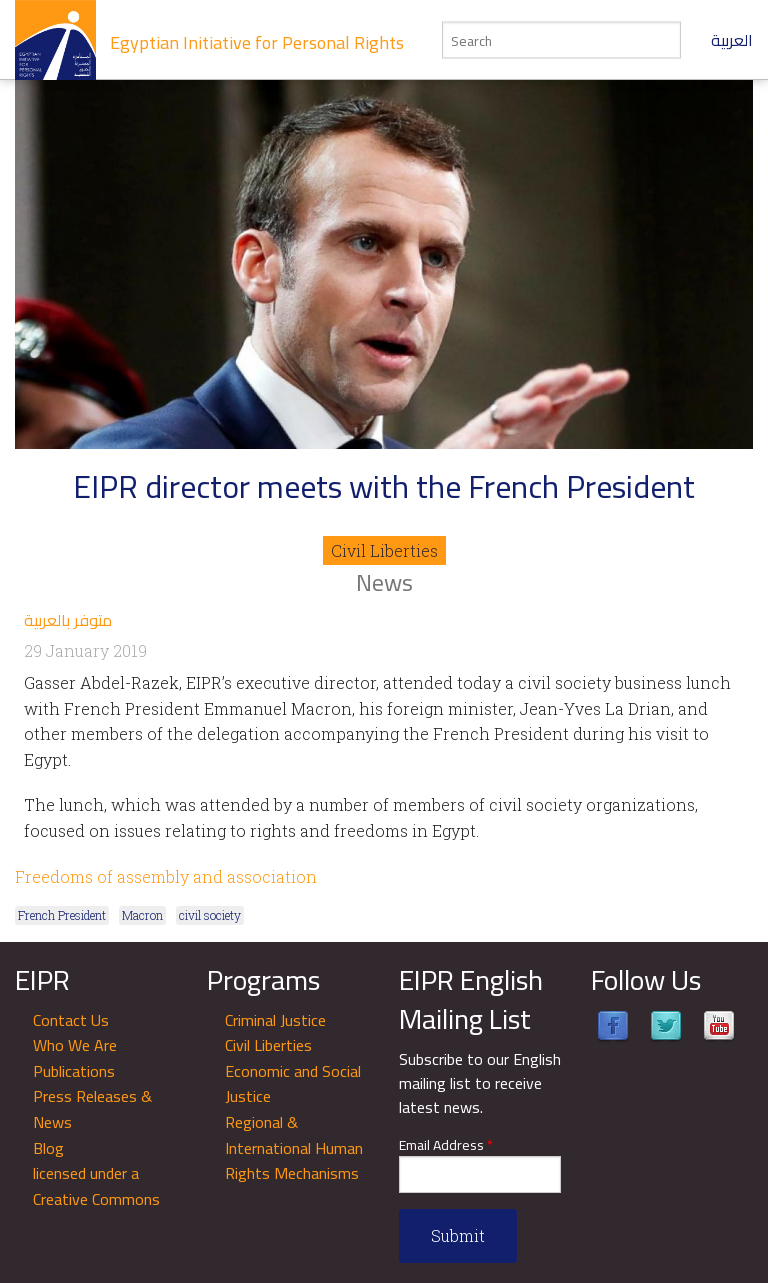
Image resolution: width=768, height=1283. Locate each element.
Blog (48, 1148)
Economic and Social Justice (293, 1084)
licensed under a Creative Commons (96, 1186)
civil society (210, 915)
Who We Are (75, 1045)
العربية (732, 40)
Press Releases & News (92, 1109)
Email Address (446, 1145)
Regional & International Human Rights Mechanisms (294, 1147)
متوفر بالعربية (68, 620)
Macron (142, 915)
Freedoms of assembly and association (166, 876)
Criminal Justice (275, 1020)
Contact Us (71, 1020)
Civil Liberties (384, 550)
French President (62, 915)
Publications (74, 1071)
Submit (458, 1235)
